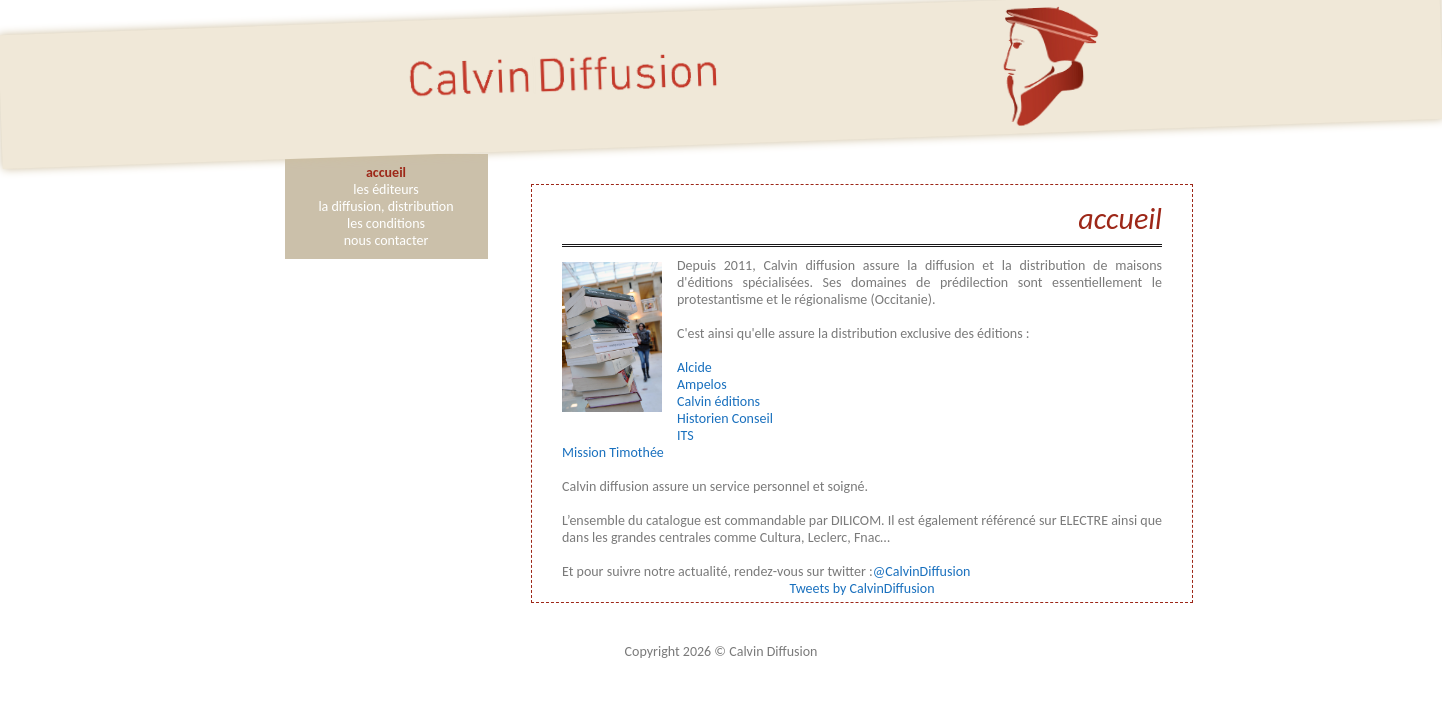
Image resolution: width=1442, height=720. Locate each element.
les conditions (386, 223)
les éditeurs (385, 189)
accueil (386, 172)
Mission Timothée (613, 452)
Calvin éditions (718, 401)
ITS (685, 435)
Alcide (694, 367)
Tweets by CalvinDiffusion (861, 588)
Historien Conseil (725, 418)
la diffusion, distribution (385, 206)
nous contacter (386, 240)
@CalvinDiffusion (922, 571)
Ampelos (702, 384)
